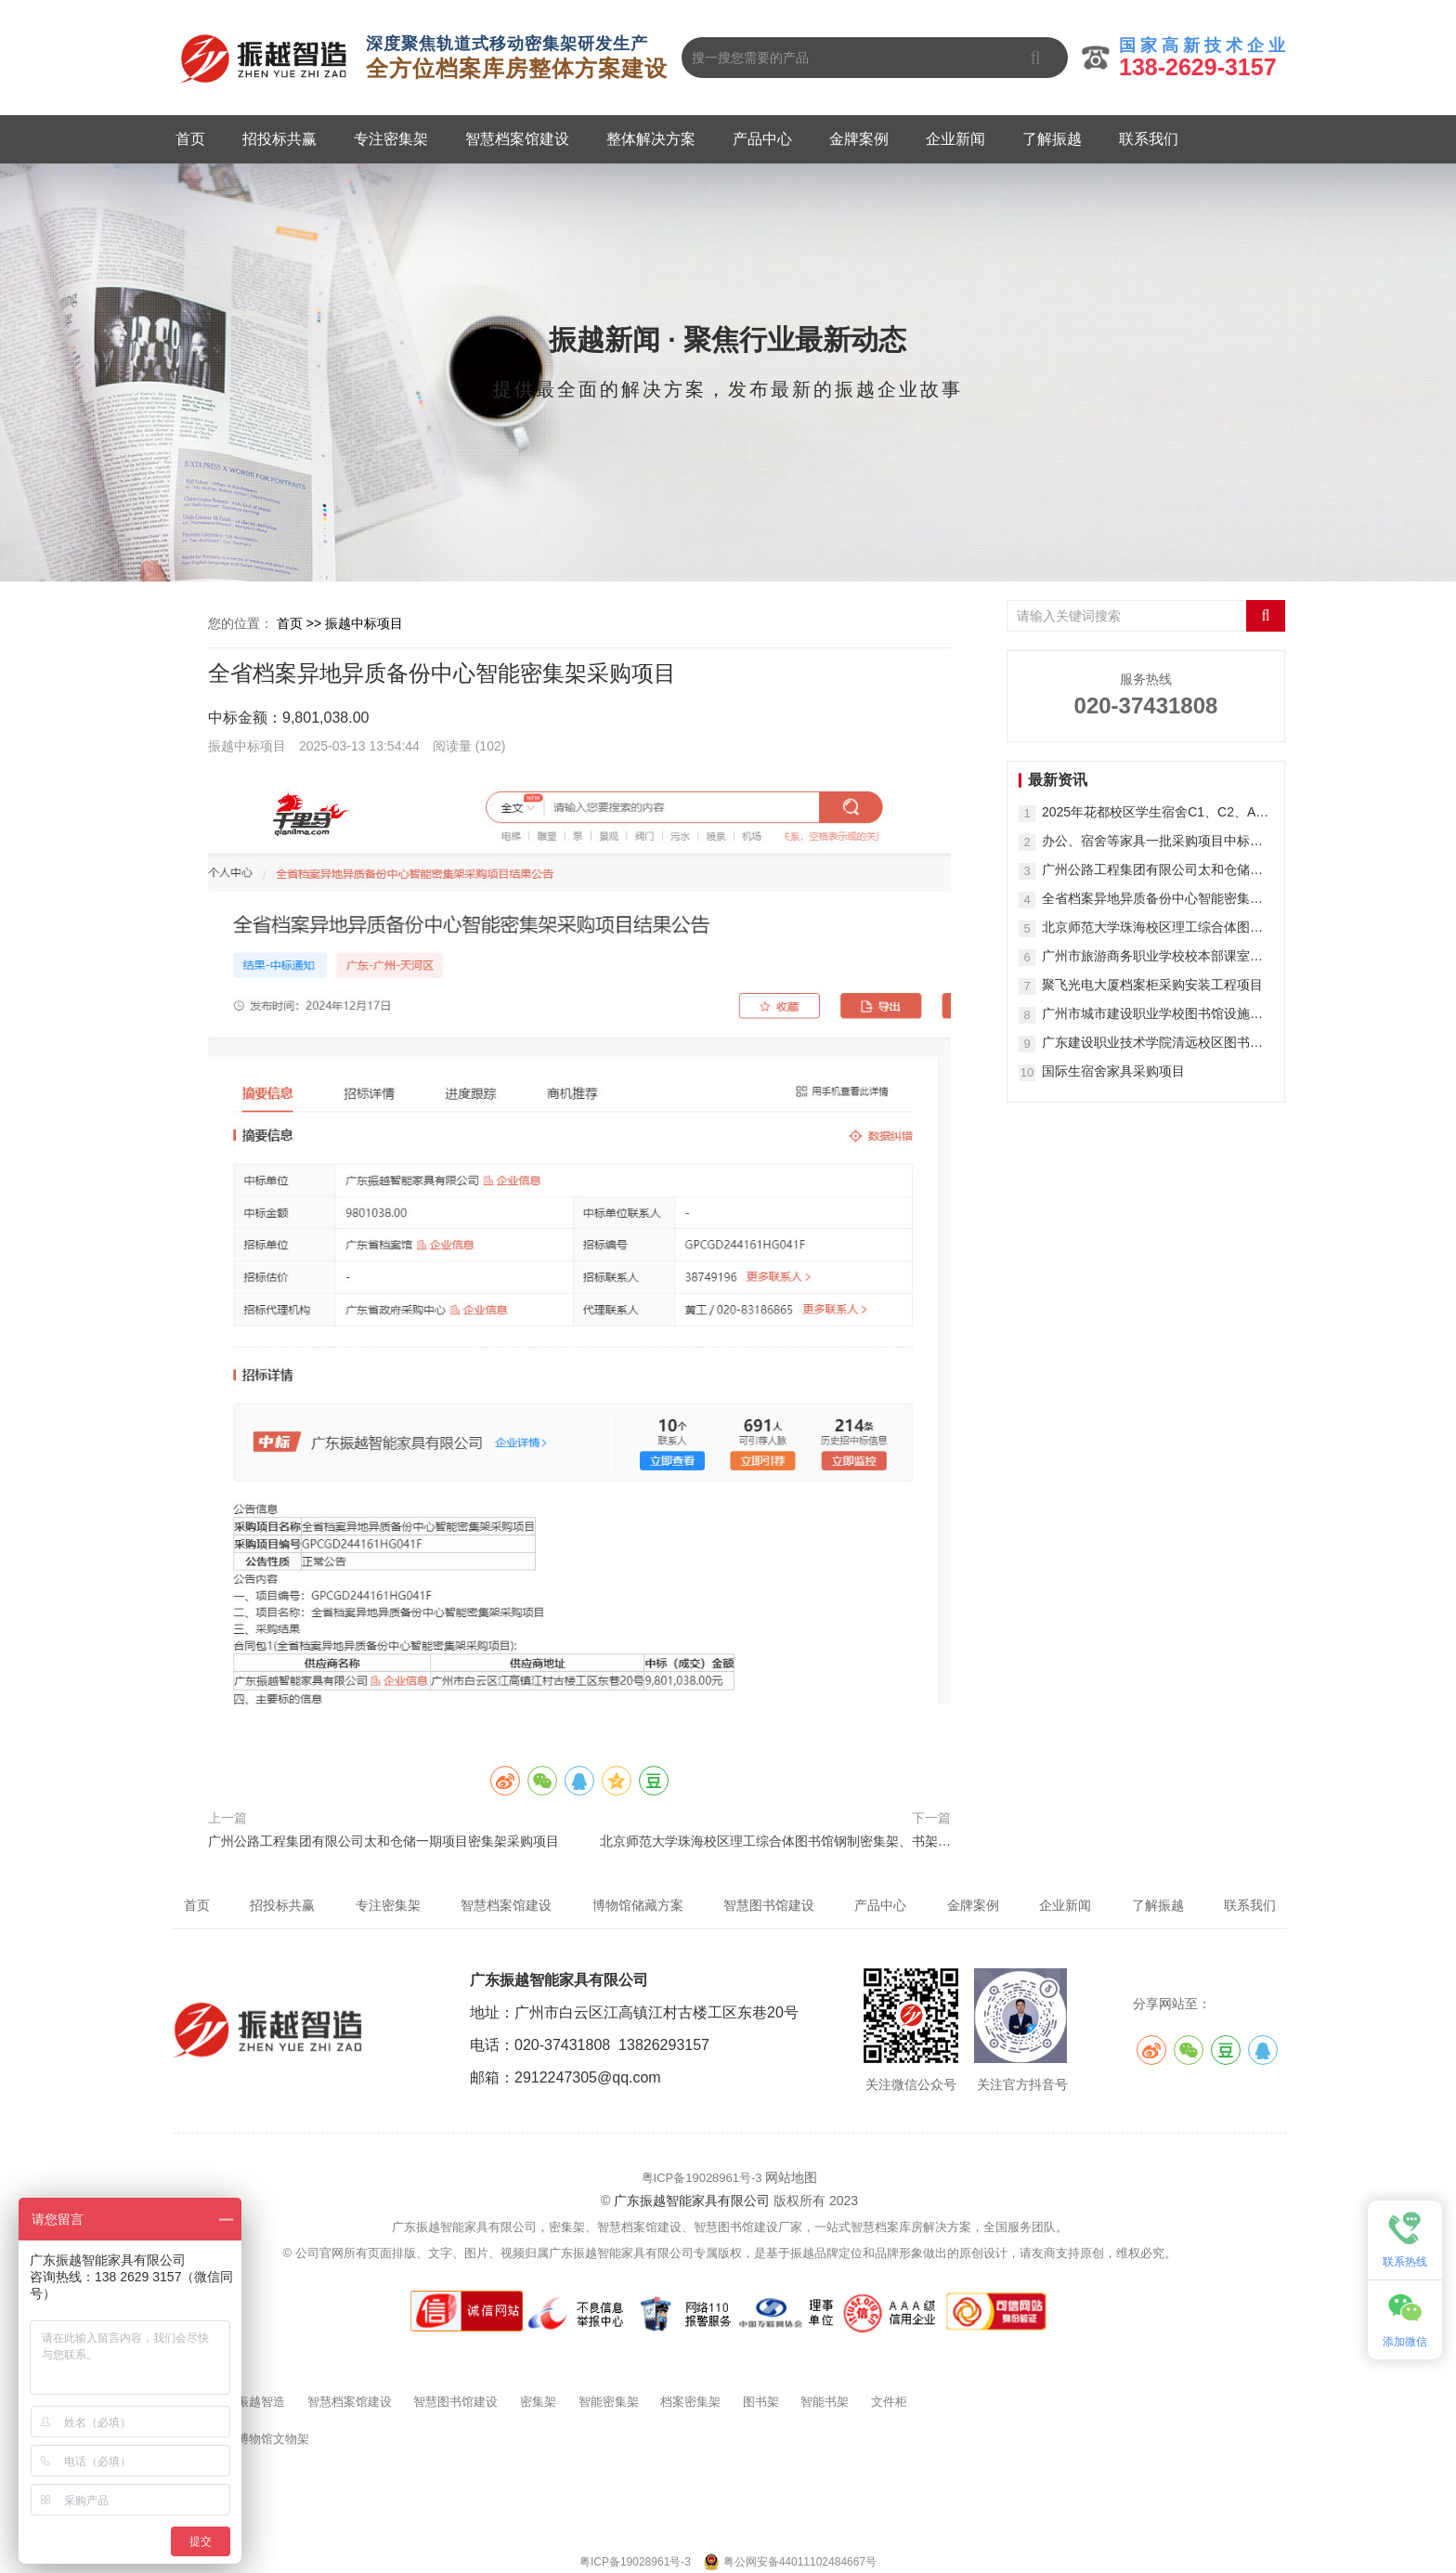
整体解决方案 (651, 139)
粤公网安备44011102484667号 (800, 2561)
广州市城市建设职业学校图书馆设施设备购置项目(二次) (1152, 1015)
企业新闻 (955, 139)
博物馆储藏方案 (637, 1905)
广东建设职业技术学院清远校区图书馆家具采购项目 (1152, 1043)
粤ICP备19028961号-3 (702, 2178)
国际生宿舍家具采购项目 (1113, 1071)
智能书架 (824, 2402)
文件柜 (889, 2402)
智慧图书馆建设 (455, 2402)
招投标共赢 (279, 139)
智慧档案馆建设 (517, 139)
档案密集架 (690, 2402)
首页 (190, 139)
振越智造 (261, 2402)
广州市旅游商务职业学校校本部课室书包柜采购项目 (1152, 957)
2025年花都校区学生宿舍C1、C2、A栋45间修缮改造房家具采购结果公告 (1155, 813)
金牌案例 (859, 139)
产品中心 (762, 139)
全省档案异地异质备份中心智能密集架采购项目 (1152, 899)
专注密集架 (391, 139)
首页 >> (301, 623)
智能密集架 (608, 2402)
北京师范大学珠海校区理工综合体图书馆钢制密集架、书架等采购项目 (775, 1844)
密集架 (538, 2402)
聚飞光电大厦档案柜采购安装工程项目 (1152, 984)
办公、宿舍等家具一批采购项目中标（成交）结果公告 (1146, 842)
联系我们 (1148, 139)
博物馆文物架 (273, 2439)
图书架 (761, 2402)
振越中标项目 (364, 623)
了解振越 (1052, 139)
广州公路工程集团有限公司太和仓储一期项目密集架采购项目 (383, 1841)
